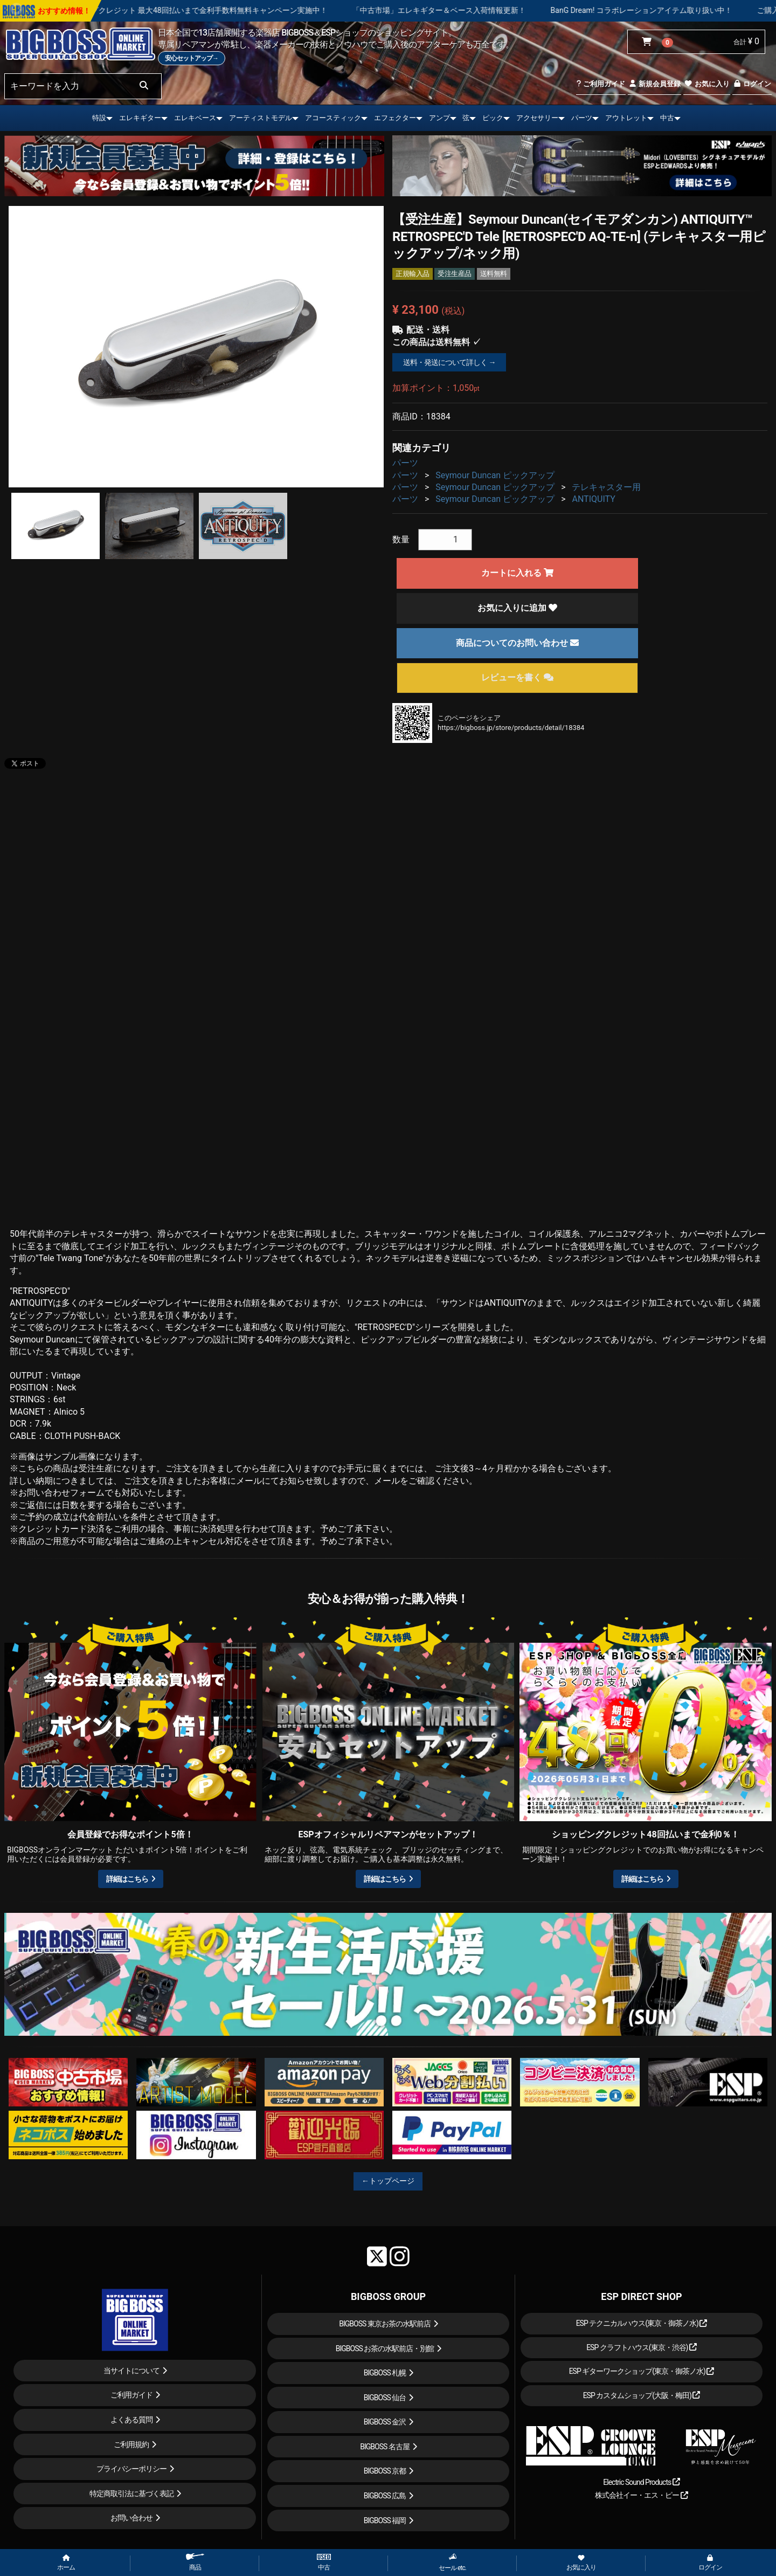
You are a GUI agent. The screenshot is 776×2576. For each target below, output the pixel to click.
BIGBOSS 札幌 (385, 2372)
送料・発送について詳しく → (449, 362)
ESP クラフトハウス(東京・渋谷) (641, 2347)
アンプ (439, 118)
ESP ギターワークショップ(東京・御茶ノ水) (642, 2371)
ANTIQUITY (593, 499)
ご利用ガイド (601, 84)
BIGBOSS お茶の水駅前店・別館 (385, 2348)
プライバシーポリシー (131, 2468)
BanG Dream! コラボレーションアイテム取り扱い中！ (682, 10)
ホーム (66, 2563)
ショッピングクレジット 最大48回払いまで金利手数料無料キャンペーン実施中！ (231, 10)
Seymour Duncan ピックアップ (495, 475)
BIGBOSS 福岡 (385, 2520)
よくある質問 (131, 2419)
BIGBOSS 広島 (385, 2495)
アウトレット (626, 118)
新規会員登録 (654, 84)
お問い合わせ (131, 2517)
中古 (667, 118)
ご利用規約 (131, 2444)
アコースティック (333, 118)
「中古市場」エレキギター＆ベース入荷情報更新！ (480, 10)
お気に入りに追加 (517, 608)
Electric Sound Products (641, 2482)
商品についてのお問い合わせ (517, 643)
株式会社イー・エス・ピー (641, 2495)
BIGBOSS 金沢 (385, 2421)
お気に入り (706, 84)
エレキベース (195, 118)
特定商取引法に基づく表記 (131, 2493)
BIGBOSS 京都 (385, 2471)
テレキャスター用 (606, 487)
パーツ (581, 118)
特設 (99, 118)
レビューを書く (517, 677)
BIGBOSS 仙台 (385, 2397)
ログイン (752, 84)
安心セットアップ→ (191, 58)
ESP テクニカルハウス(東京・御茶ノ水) (642, 2323)
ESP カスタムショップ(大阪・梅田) (642, 2395)
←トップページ (388, 2180)
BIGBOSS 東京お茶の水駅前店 (385, 2323)
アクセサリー (537, 118)
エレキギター (140, 118)
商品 (195, 2562)
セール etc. (452, 2562)
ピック (492, 118)
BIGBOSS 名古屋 (385, 2446)
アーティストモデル (260, 118)
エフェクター (395, 118)
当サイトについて (131, 2370)
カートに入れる (517, 573)
